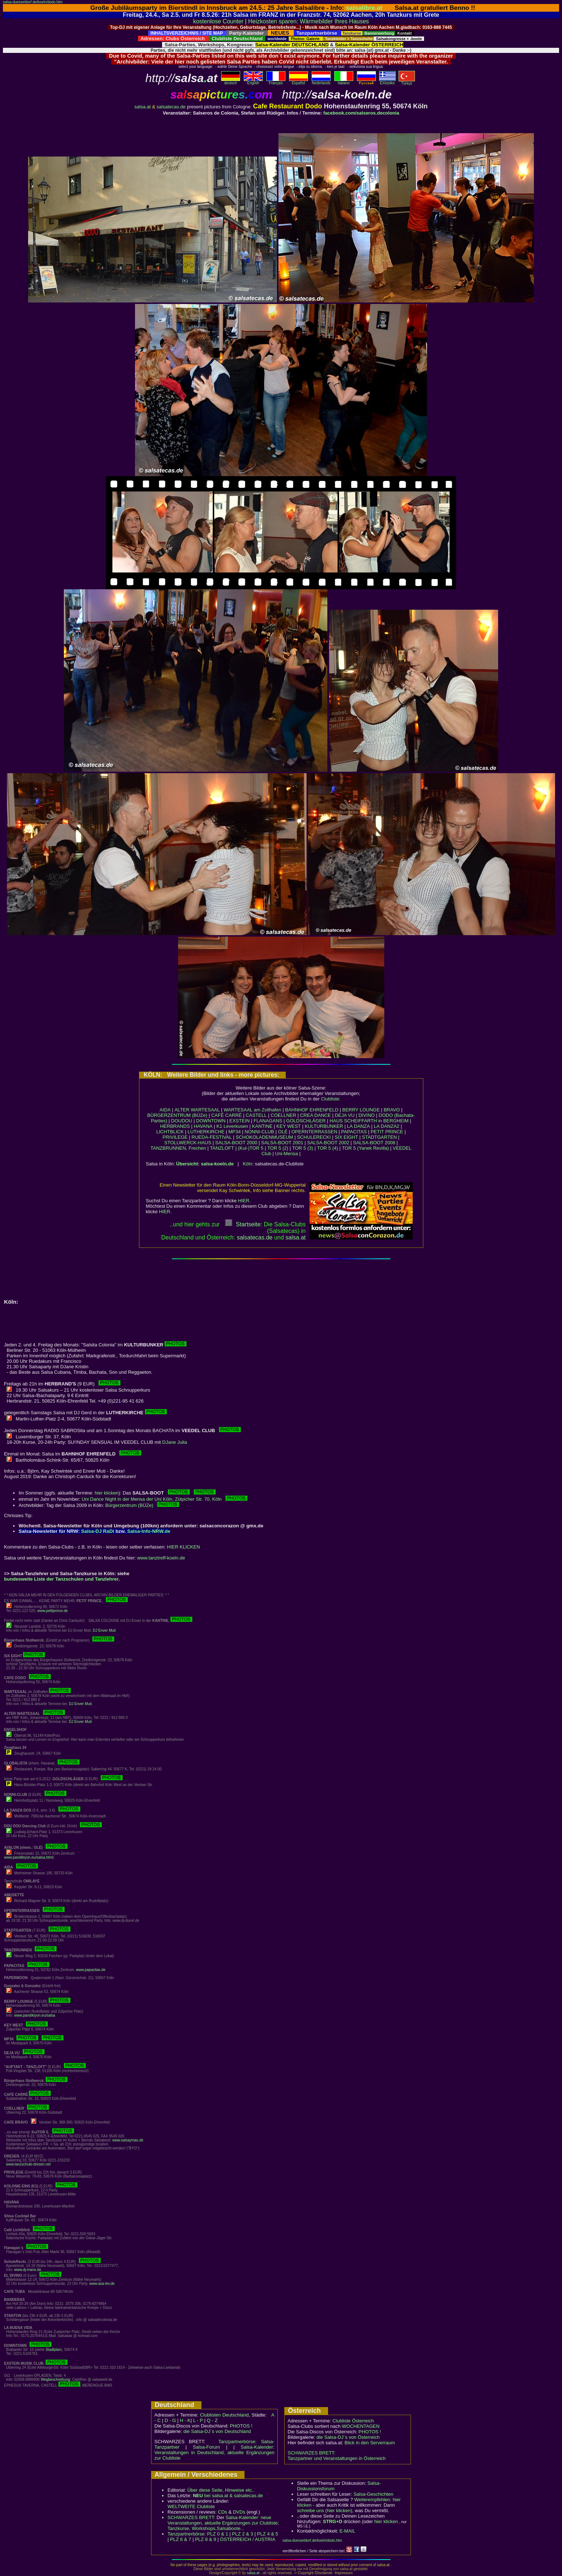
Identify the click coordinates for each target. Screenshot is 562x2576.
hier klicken (107, 1493)
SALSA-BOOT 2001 (282, 1142)
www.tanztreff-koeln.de (161, 1558)
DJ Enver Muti (104, 1630)
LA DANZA (358, 1126)
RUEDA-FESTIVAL (212, 1137)
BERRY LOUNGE (361, 1109)
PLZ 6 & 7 (180, 2539)
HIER (243, 1200)
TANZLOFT (222, 1148)
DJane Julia (174, 1442)
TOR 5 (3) (302, 1148)
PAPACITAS (354, 1131)
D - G (170, 2420)
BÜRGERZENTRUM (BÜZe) (177, 1115)
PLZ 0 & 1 (217, 2534)
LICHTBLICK (170, 1131)
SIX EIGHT (346, 1137)
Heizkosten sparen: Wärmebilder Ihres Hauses (308, 21)
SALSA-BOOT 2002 (328, 1142)
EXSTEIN (240, 1120)
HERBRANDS (175, 1126)
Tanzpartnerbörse (186, 2534)
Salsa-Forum (206, 2447)
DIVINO (366, 1115)
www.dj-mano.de (27, 2270)
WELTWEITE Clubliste (191, 2506)
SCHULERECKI (314, 1137)
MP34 (234, 1131)
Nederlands (321, 81)
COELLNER (283, 1115)
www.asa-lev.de (102, 2284)
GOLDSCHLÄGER (306, 1120)
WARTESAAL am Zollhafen (252, 1109)
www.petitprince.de (52, 1611)
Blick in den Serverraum (369, 2442)
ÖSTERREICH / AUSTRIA (248, 2539)
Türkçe (407, 81)
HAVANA (203, 1126)
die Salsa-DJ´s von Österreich (348, 2437)
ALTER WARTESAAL (197, 1109)
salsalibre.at (364, 7)
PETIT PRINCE (386, 1131)
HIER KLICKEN (183, 1547)
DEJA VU (344, 1115)
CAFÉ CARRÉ (226, 1115)
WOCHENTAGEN (361, 2426)
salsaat (295, 1237)
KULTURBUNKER (324, 1126)
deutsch (230, 81)
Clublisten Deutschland (224, 2415)
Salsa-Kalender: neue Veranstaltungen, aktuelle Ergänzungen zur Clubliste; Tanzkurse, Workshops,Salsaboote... (223, 2523)
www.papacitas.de (90, 1970)
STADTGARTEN (379, 1137)
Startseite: (243, 1224)
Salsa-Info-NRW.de (148, 1531)
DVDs (239, 2512)
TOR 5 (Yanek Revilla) (365, 1148)
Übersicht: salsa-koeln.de (205, 1163)
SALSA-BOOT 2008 (374, 1142)
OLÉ (283, 1131)
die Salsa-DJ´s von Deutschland (217, 2431)
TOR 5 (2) (277, 1148)
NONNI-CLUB (259, 1131)
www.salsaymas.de (127, 2140)
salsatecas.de (171, 106)
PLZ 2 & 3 (242, 2534)
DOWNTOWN (211, 1120)
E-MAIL (347, 2531)
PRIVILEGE (175, 1137)
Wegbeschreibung (55, 2380)
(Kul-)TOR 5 (250, 1148)
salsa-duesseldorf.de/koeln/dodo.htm (32, 2)
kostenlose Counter (218, 21)
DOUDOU (181, 1120)
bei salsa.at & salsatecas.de (228, 2495)
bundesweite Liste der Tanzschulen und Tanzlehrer (61, 1579)
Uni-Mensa (286, 1153)
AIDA (164, 1109)
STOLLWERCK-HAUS (187, 1142)
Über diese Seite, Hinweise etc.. (220, 2490)
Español (298, 81)
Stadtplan (53, 2350)
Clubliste (330, 1099)
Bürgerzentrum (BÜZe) (142, 1505)
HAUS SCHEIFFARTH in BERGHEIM (369, 1120)
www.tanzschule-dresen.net (28, 2164)
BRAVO (392, 1109)
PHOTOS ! (241, 2426)
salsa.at (142, 106)
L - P (198, 2420)
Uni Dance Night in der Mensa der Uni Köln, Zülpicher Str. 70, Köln (165, 1499)
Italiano (343, 81)
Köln (247, 1163)
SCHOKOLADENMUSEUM (264, 1137)
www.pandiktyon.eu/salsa (34, 2015)
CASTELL (256, 1115)
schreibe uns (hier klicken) (324, 2510)
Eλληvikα (387, 81)
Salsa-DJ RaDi (97, 1531)
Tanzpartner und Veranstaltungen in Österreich (337, 2458)
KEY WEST (288, 1126)
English (253, 81)
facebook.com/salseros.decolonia (361, 113)
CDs (222, 2512)
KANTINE (262, 1126)
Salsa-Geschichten (373, 2494)
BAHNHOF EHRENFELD (311, 1109)
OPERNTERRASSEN (314, 1131)
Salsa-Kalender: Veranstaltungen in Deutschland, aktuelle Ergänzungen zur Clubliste (214, 2452)
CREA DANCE (315, 1115)
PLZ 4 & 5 (267, 2534)
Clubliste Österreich (353, 2420)
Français (275, 81)
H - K (185, 2420)
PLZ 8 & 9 (205, 2539)
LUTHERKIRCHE (206, 1131)
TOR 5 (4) (327, 1148)
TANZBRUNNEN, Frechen (178, 1148)
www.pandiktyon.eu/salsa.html (28, 1857)
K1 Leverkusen (232, 1126)
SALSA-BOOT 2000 (236, 1142)
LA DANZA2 (386, 1126)
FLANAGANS (268, 1120)
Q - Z (212, 2420)
